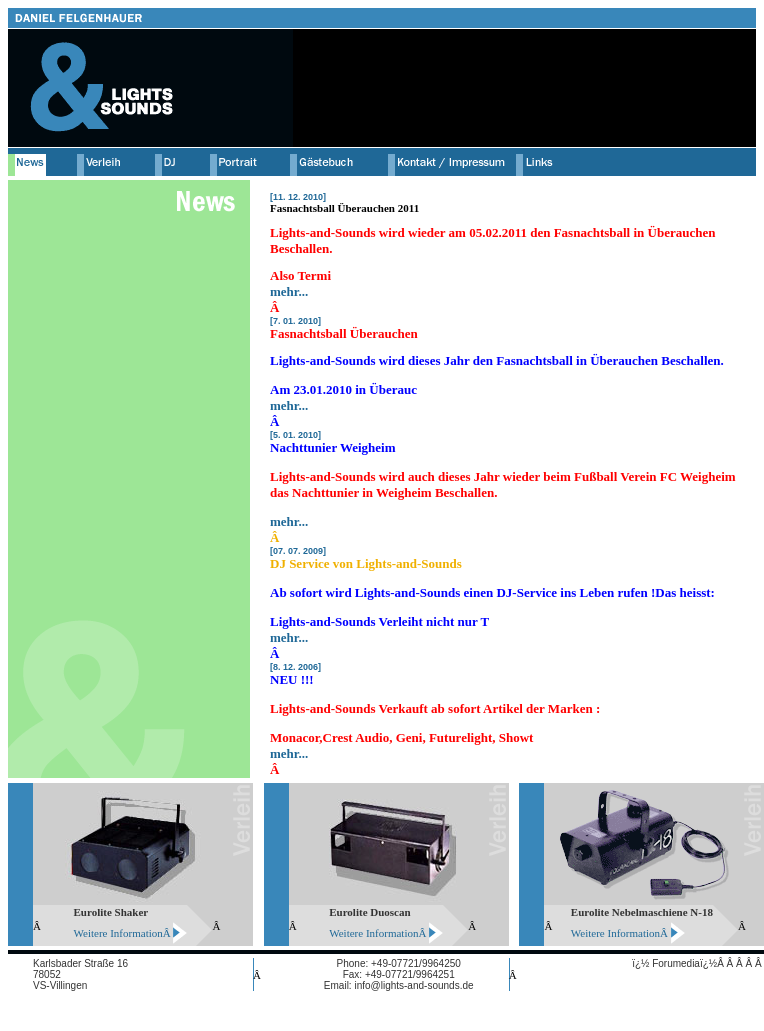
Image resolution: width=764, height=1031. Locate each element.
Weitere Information (118, 933)
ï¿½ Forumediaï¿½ (674, 963)
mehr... (289, 291)
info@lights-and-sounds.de (413, 985)
